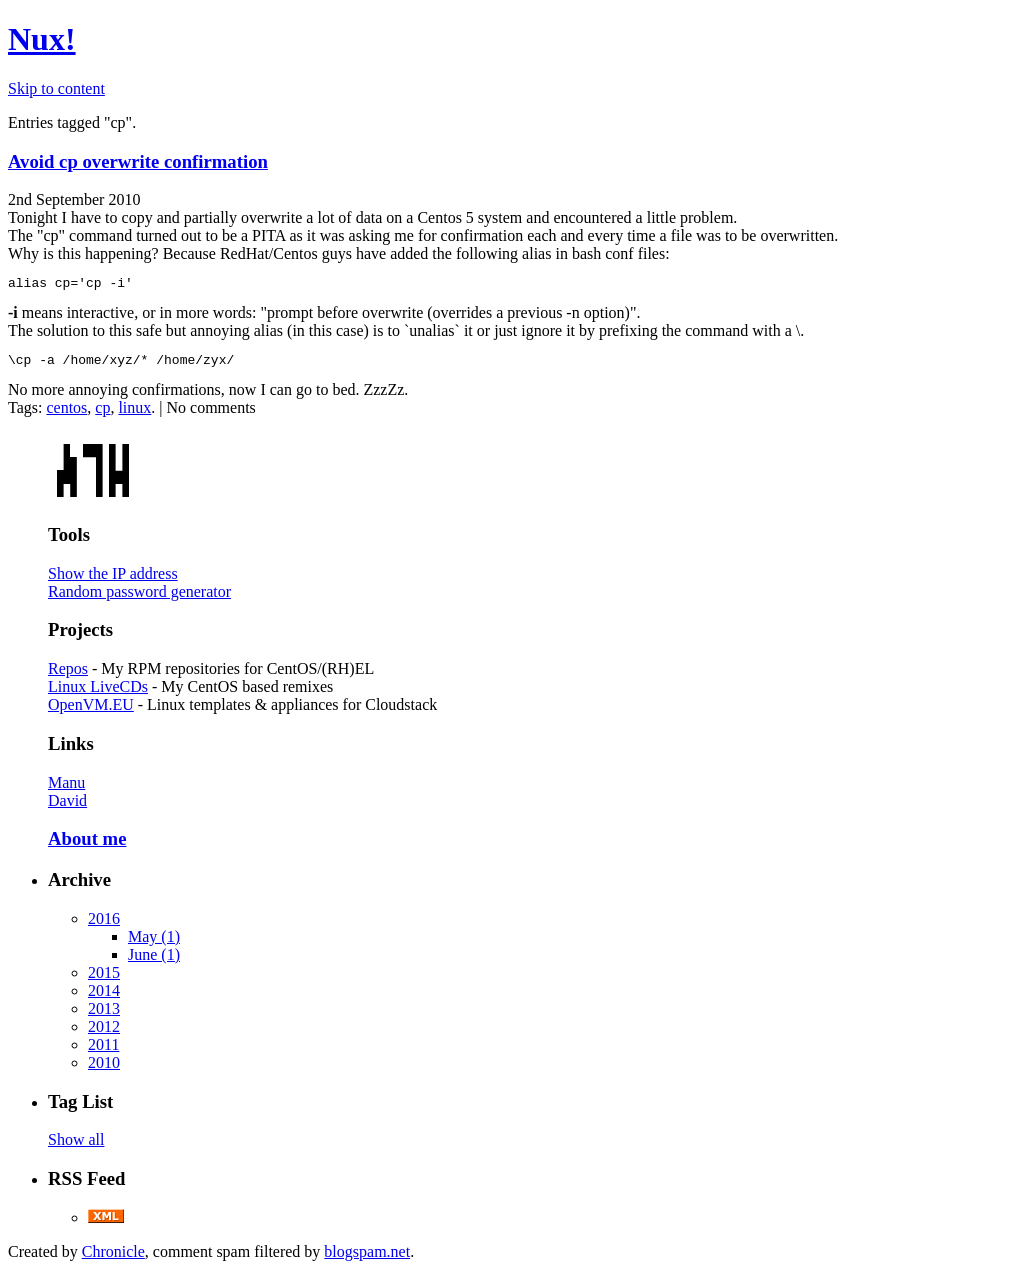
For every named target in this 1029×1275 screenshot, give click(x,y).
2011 (103, 1050)
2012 (104, 1032)
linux (134, 413)
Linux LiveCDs (98, 692)
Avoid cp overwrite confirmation (138, 161)
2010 (104, 1068)
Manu (66, 788)
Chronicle (113, 1257)
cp (102, 413)
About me (87, 844)
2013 (104, 1014)
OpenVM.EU (91, 710)
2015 (104, 978)
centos (66, 413)
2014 (104, 996)
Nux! (42, 39)
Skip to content (56, 88)
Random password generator (139, 597)
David (67, 806)
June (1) (154, 960)
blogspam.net (367, 1257)
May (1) (154, 942)
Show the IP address (113, 579)
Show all (76, 1145)
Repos (68, 674)
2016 (104, 924)
